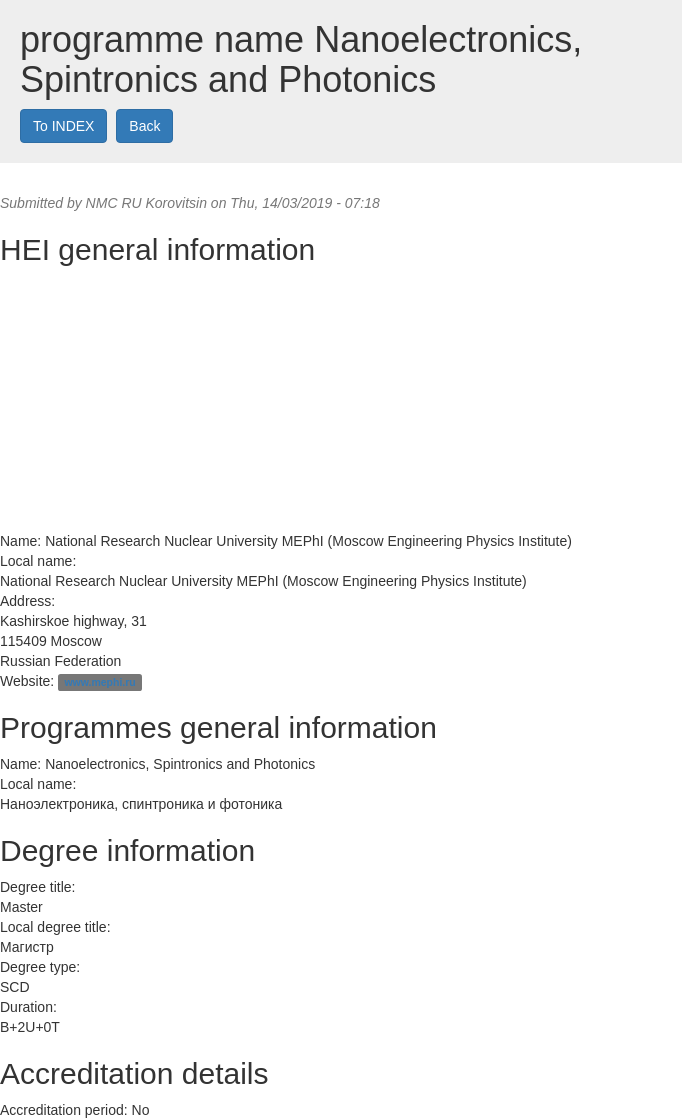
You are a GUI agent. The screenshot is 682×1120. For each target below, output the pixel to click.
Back (144, 126)
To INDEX (63, 126)
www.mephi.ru (99, 682)
